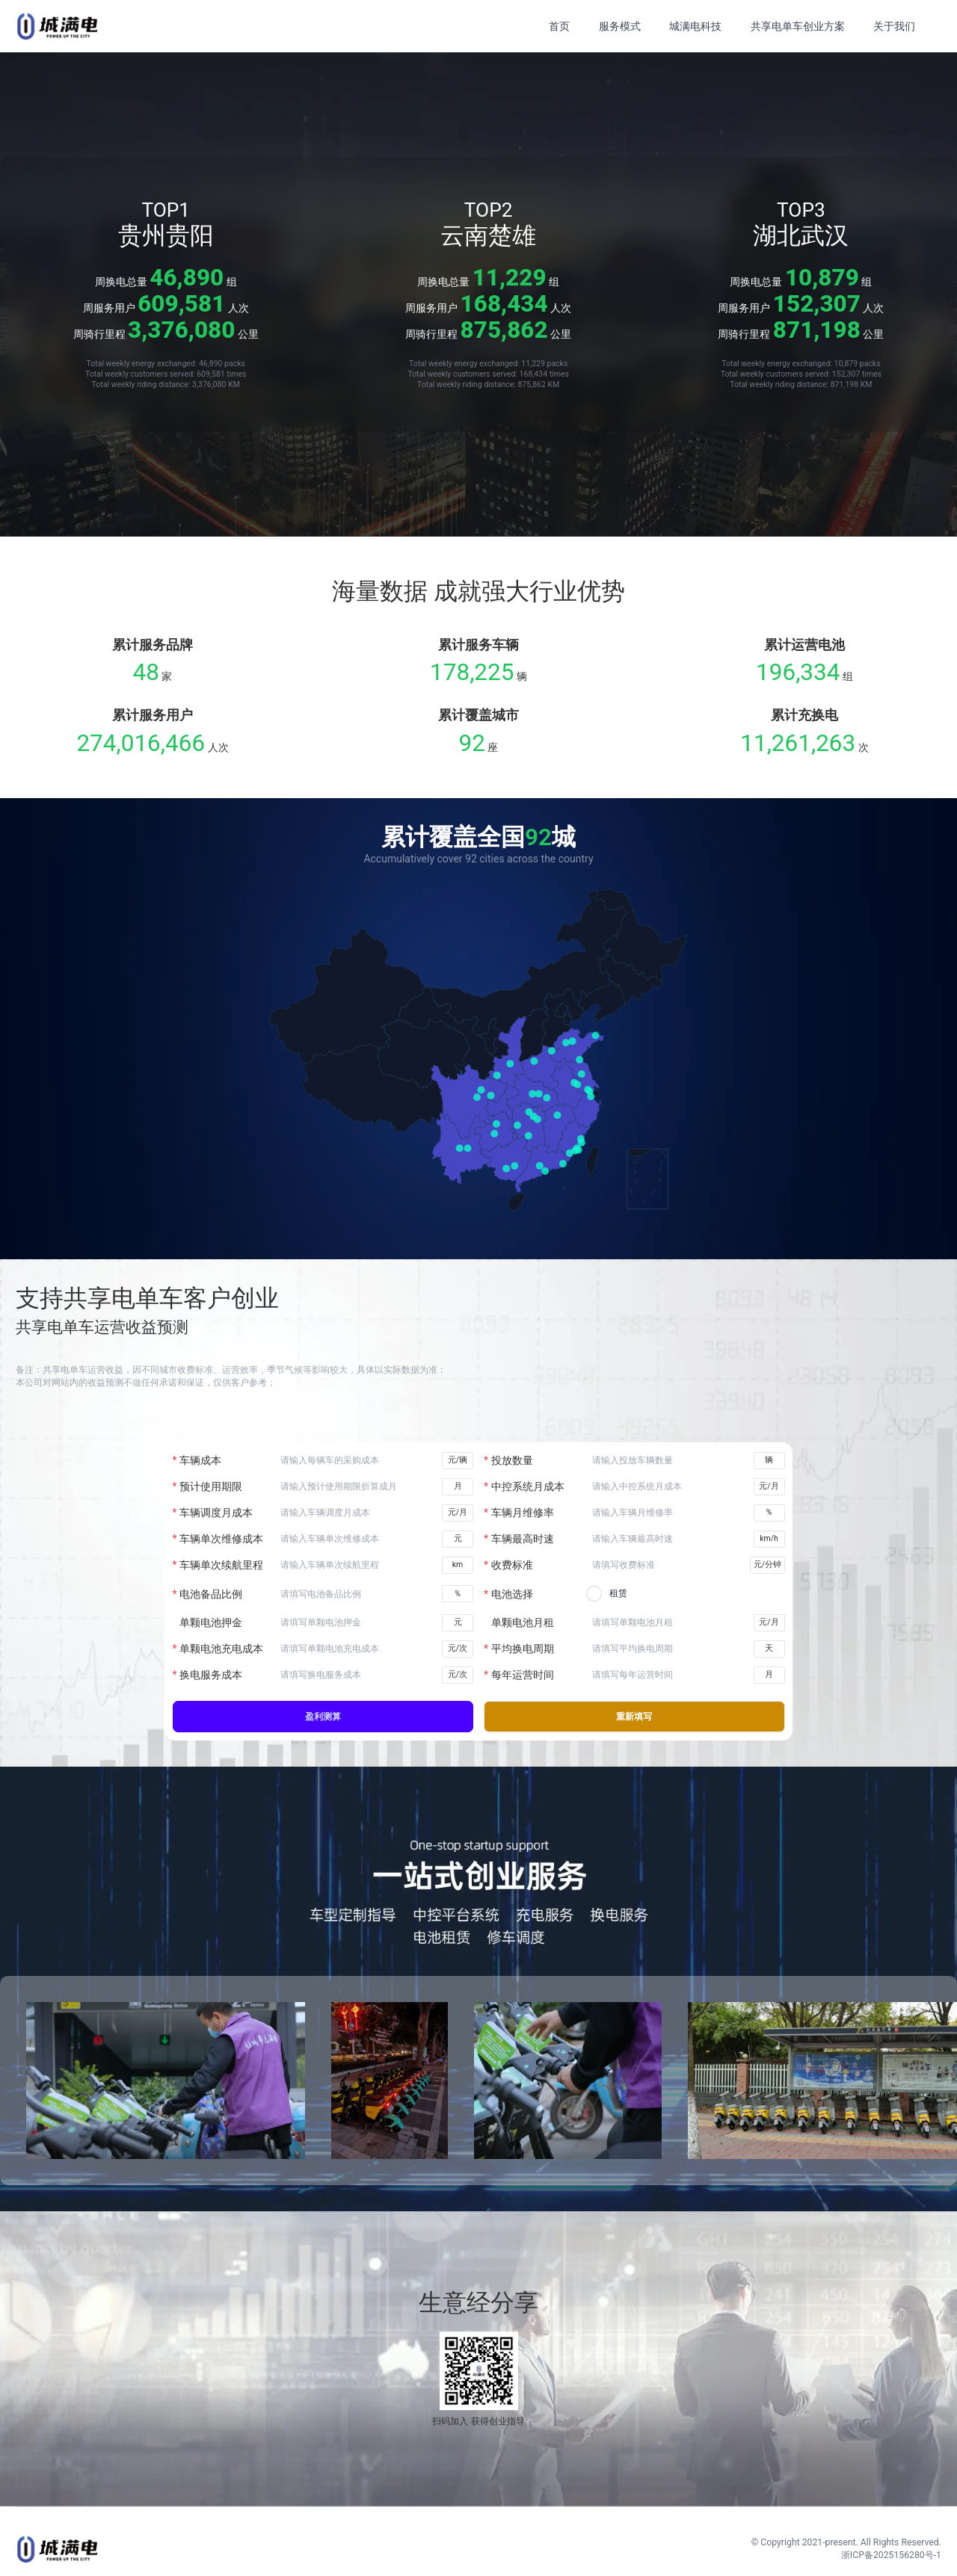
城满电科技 (695, 26)
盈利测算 (323, 1716)
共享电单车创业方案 (798, 26)
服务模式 (620, 26)
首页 (559, 26)
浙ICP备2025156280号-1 (891, 2555)
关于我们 (894, 26)
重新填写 (634, 1716)
